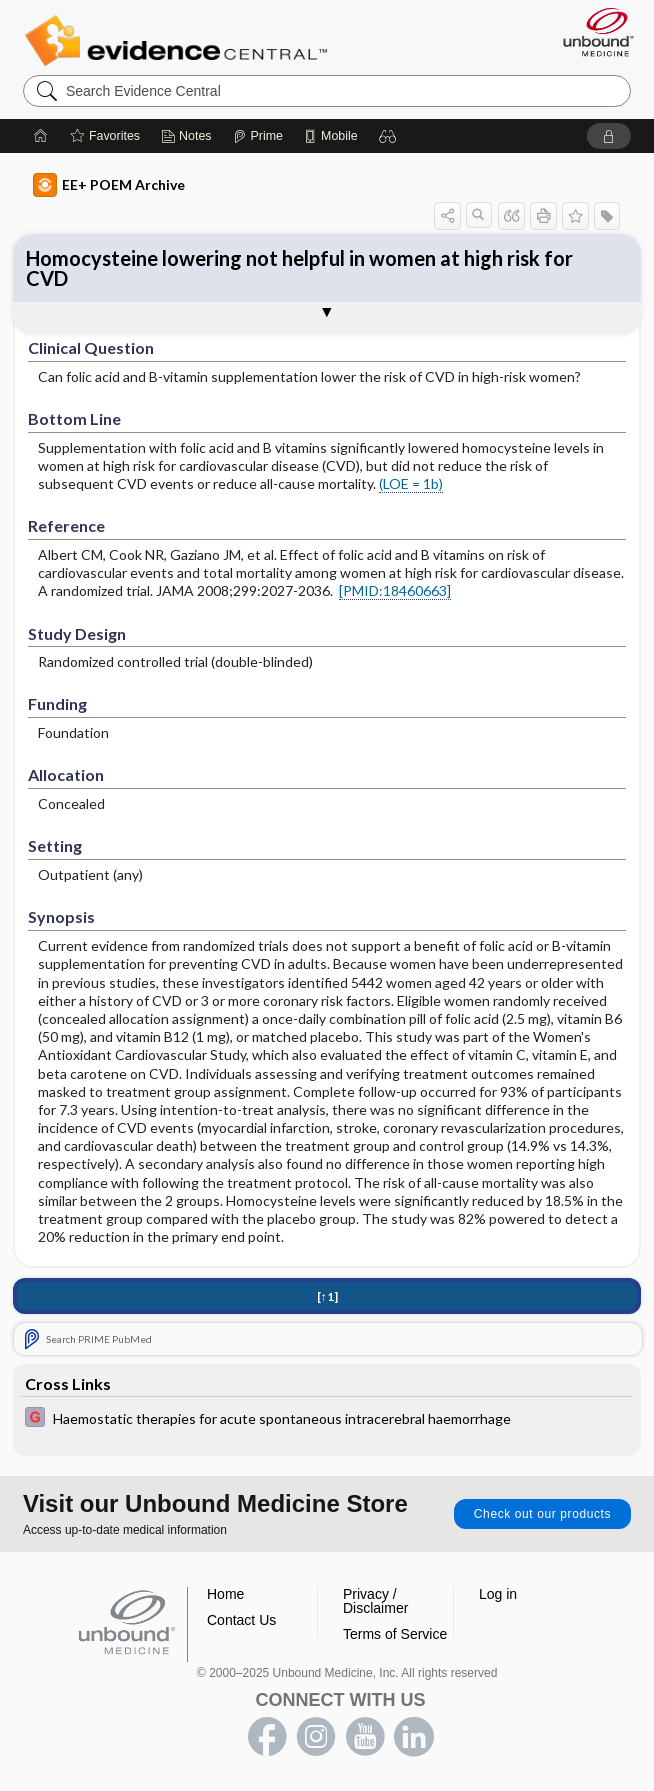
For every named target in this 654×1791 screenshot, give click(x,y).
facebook (267, 1737)
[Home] (41, 136)
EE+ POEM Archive (109, 185)
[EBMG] (327, 1419)
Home (225, 1594)
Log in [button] (498, 1594)
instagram (316, 1737)
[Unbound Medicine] (592, 32)
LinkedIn (414, 1737)
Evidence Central (180, 41)
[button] (388, 136)
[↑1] (327, 1296)
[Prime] (258, 136)
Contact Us (241, 1620)
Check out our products (542, 1514)
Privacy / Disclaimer (375, 1601)
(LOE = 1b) (411, 483)
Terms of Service (395, 1634)
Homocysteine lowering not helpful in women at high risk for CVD (299, 268)
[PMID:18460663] (395, 590)
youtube (365, 1737)
